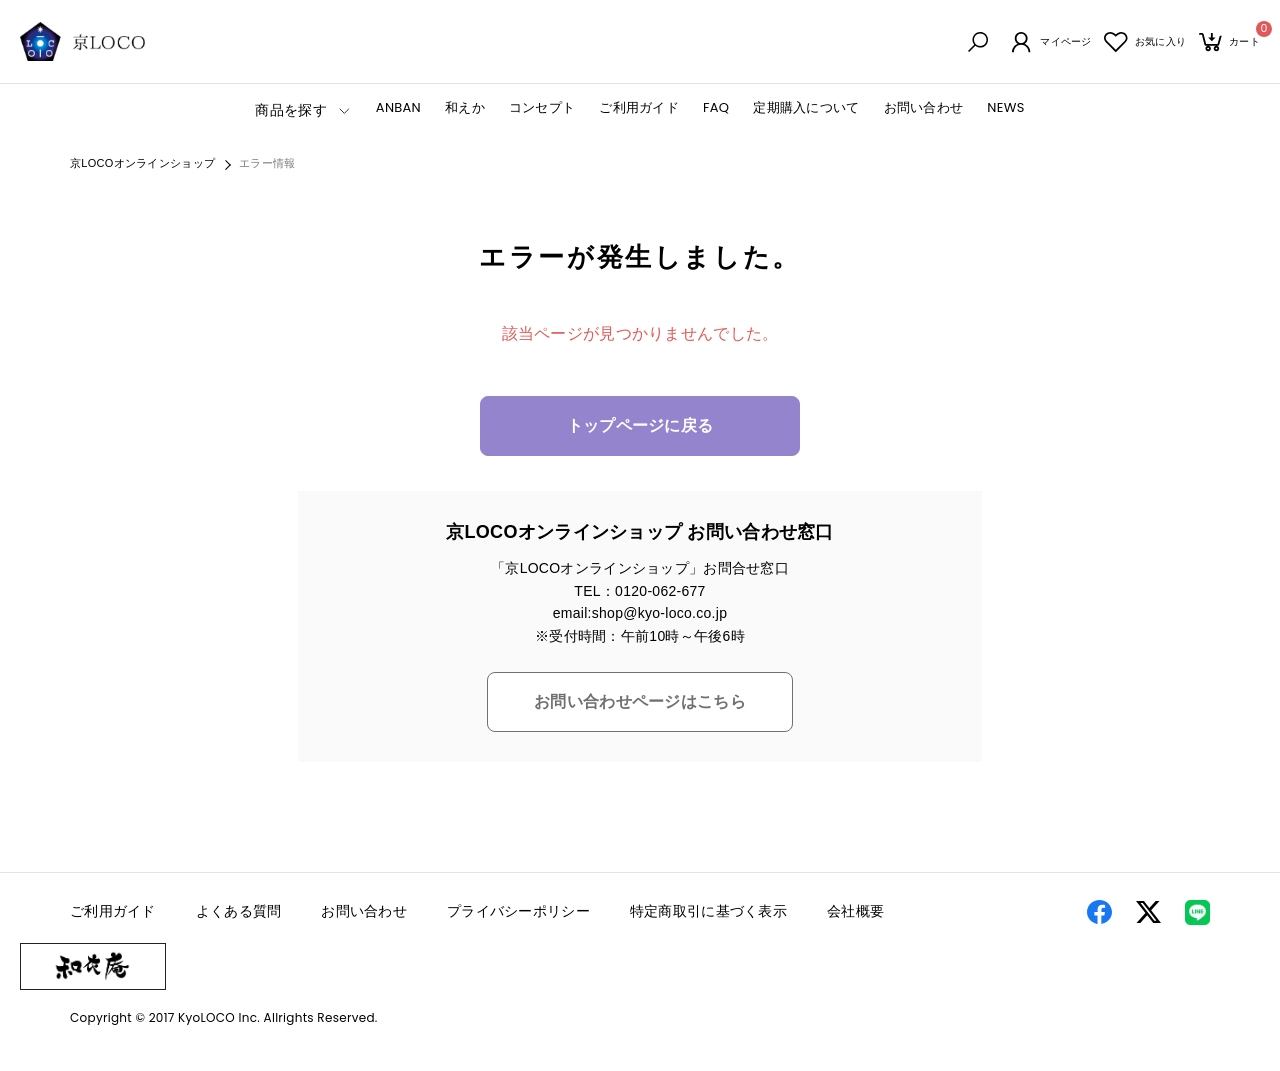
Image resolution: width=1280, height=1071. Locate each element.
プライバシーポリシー (518, 914)
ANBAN (398, 109)
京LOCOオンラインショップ (142, 166)
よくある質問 (239, 914)
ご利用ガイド (639, 109)
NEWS (1005, 109)
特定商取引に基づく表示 (708, 914)
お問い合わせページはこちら (640, 704)
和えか (465, 109)
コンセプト (542, 109)
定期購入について (806, 109)
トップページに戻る (640, 428)
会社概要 (855, 914)
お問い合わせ (924, 109)
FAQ (716, 109)
